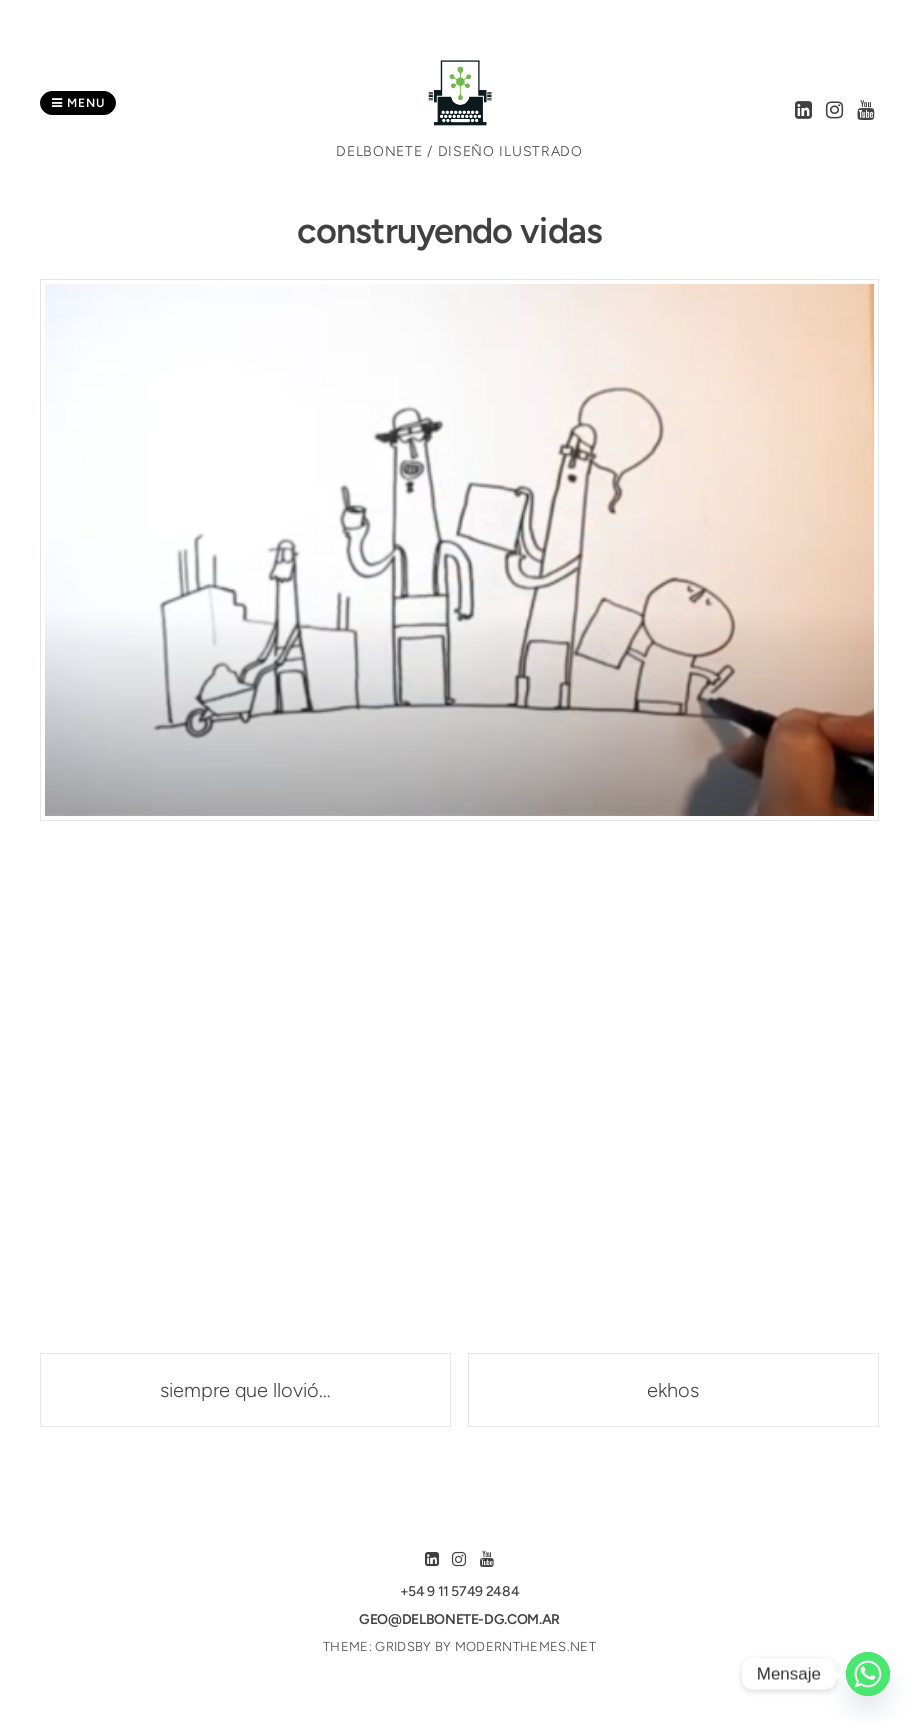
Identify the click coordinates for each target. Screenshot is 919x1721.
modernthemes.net (525, 1646)
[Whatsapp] (868, 1674)
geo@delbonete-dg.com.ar (459, 1619)
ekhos (673, 1390)
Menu (78, 103)
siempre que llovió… (245, 1390)
